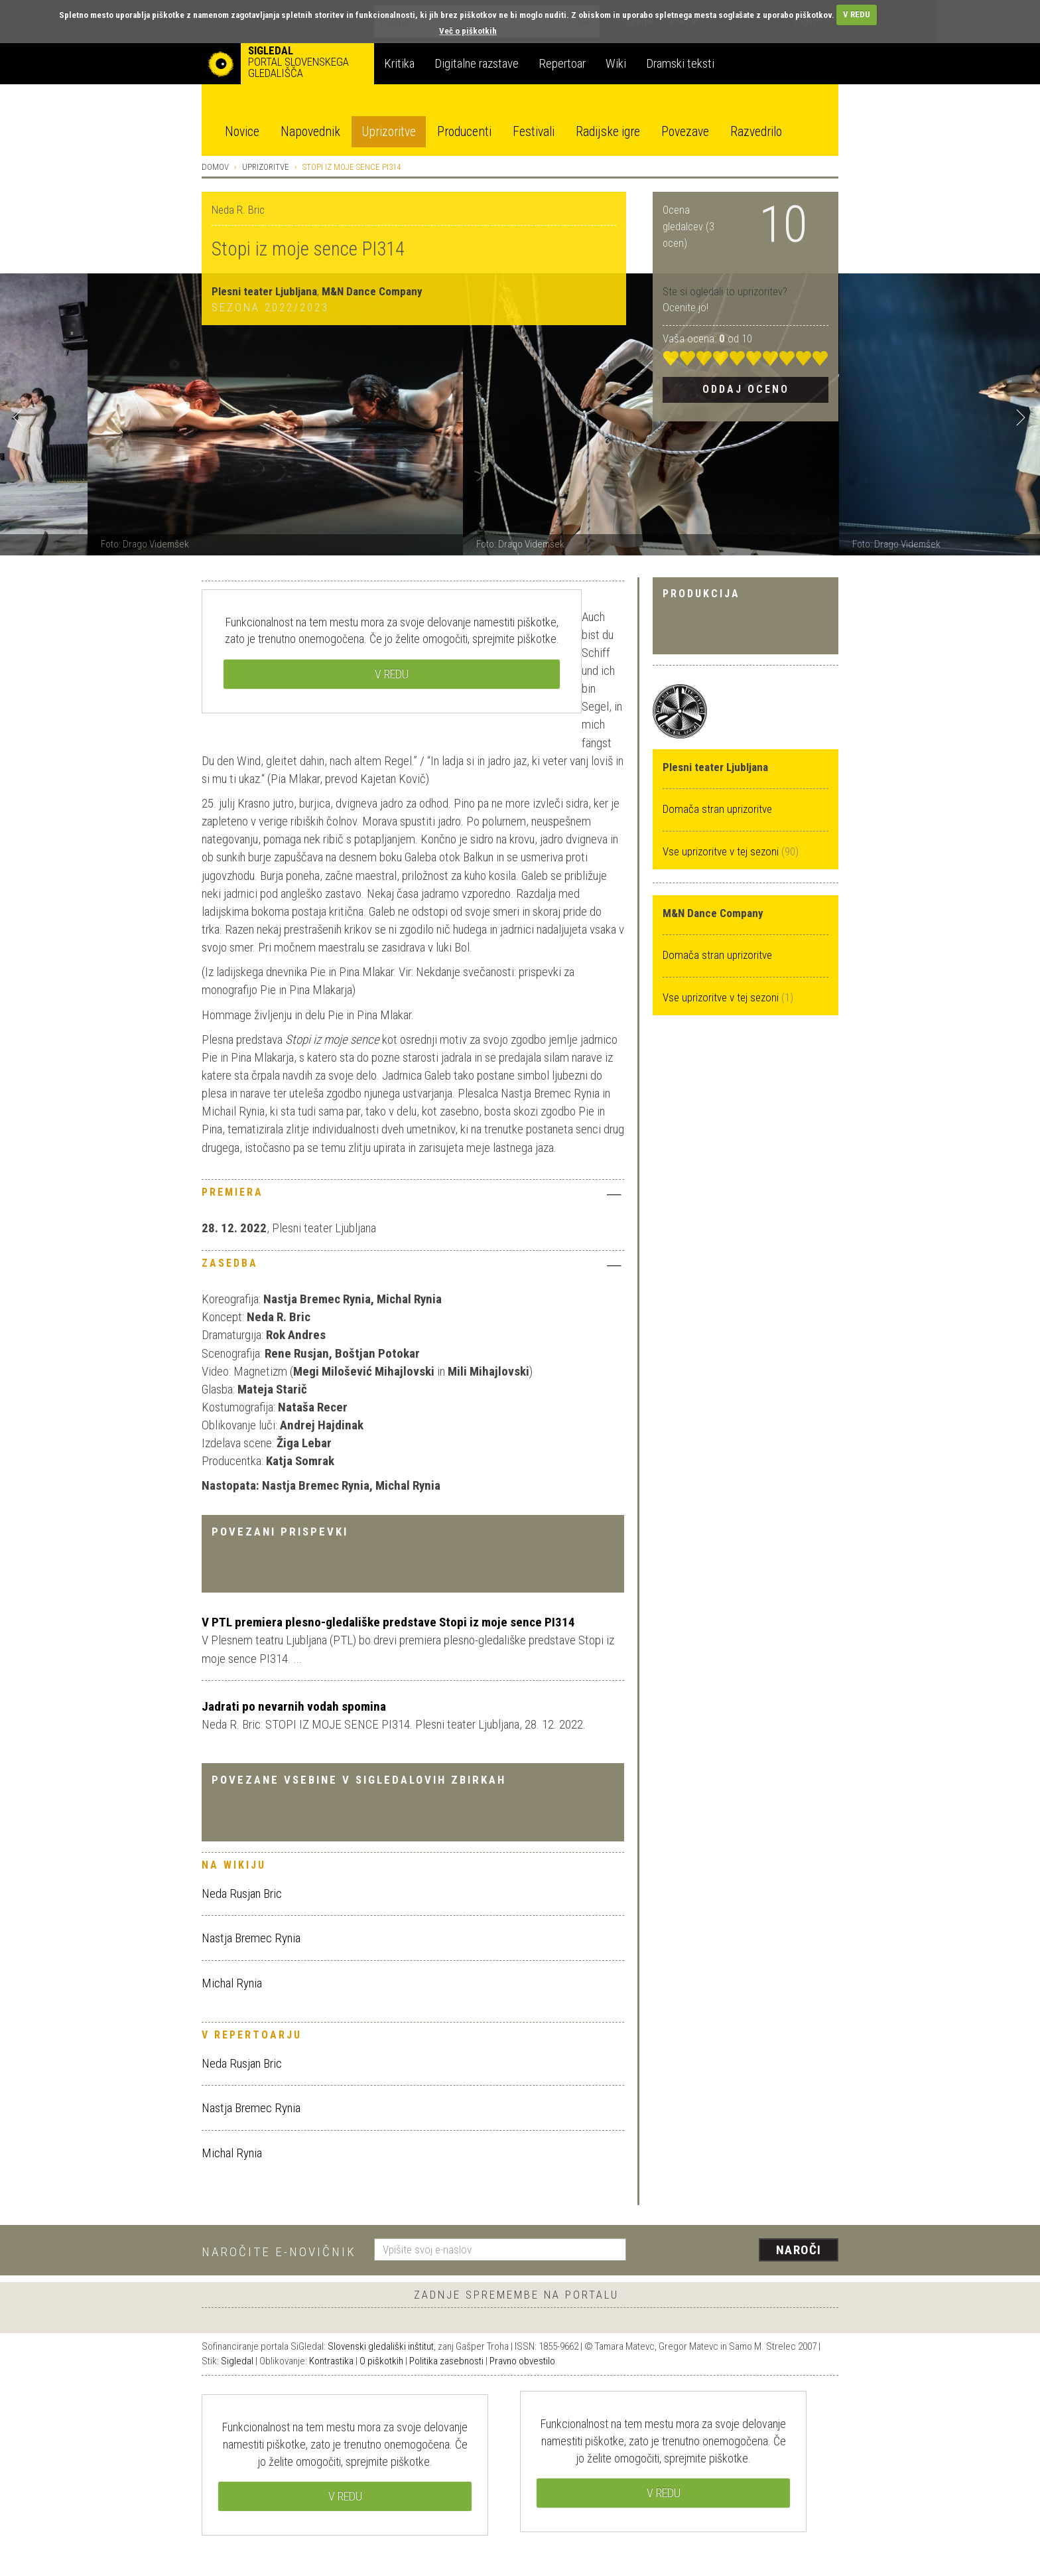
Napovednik (310, 131)
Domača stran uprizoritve (717, 809)
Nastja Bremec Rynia (251, 1938)
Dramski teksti (680, 63)
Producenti (464, 131)
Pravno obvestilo (522, 2361)
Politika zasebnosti (446, 2361)
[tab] (413, 1195)
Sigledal (237, 2361)
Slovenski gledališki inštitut (381, 2346)
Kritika (399, 63)
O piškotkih (381, 2361)
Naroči (799, 2249)
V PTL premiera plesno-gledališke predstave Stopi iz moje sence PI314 (388, 1622)
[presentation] (740, 2251)
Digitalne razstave (476, 63)
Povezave (685, 131)
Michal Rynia (232, 1983)
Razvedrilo (756, 131)
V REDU (856, 14)
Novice (242, 131)
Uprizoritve (388, 131)
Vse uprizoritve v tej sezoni (722, 851)
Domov (215, 167)
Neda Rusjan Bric (242, 1893)
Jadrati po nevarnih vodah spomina (294, 1706)
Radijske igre (608, 131)
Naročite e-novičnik (279, 2251)
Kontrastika (331, 2361)
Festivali (533, 131)
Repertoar (562, 63)
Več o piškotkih (468, 31)
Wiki (616, 63)
